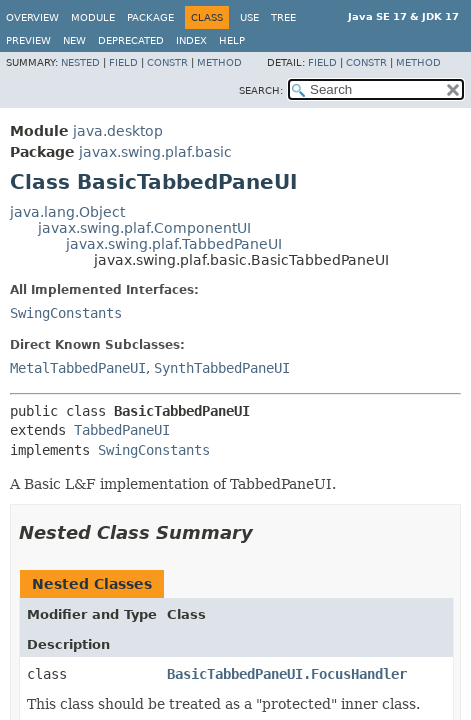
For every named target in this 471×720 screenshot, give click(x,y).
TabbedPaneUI (122, 430)
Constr (167, 62)
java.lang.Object (67, 212)
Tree (283, 17)
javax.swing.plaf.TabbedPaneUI (174, 244)
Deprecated (131, 40)
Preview (28, 40)
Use (249, 17)
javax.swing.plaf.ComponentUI (144, 228)
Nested (80, 62)
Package (150, 17)
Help (232, 40)
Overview (32, 17)
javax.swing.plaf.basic (155, 152)
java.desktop (118, 131)
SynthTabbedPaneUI (222, 368)
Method (219, 62)
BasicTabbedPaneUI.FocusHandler (287, 674)
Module (93, 17)
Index (191, 40)
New (74, 40)
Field (123, 62)
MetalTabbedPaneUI (78, 368)
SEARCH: (261, 90)
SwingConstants (66, 313)
